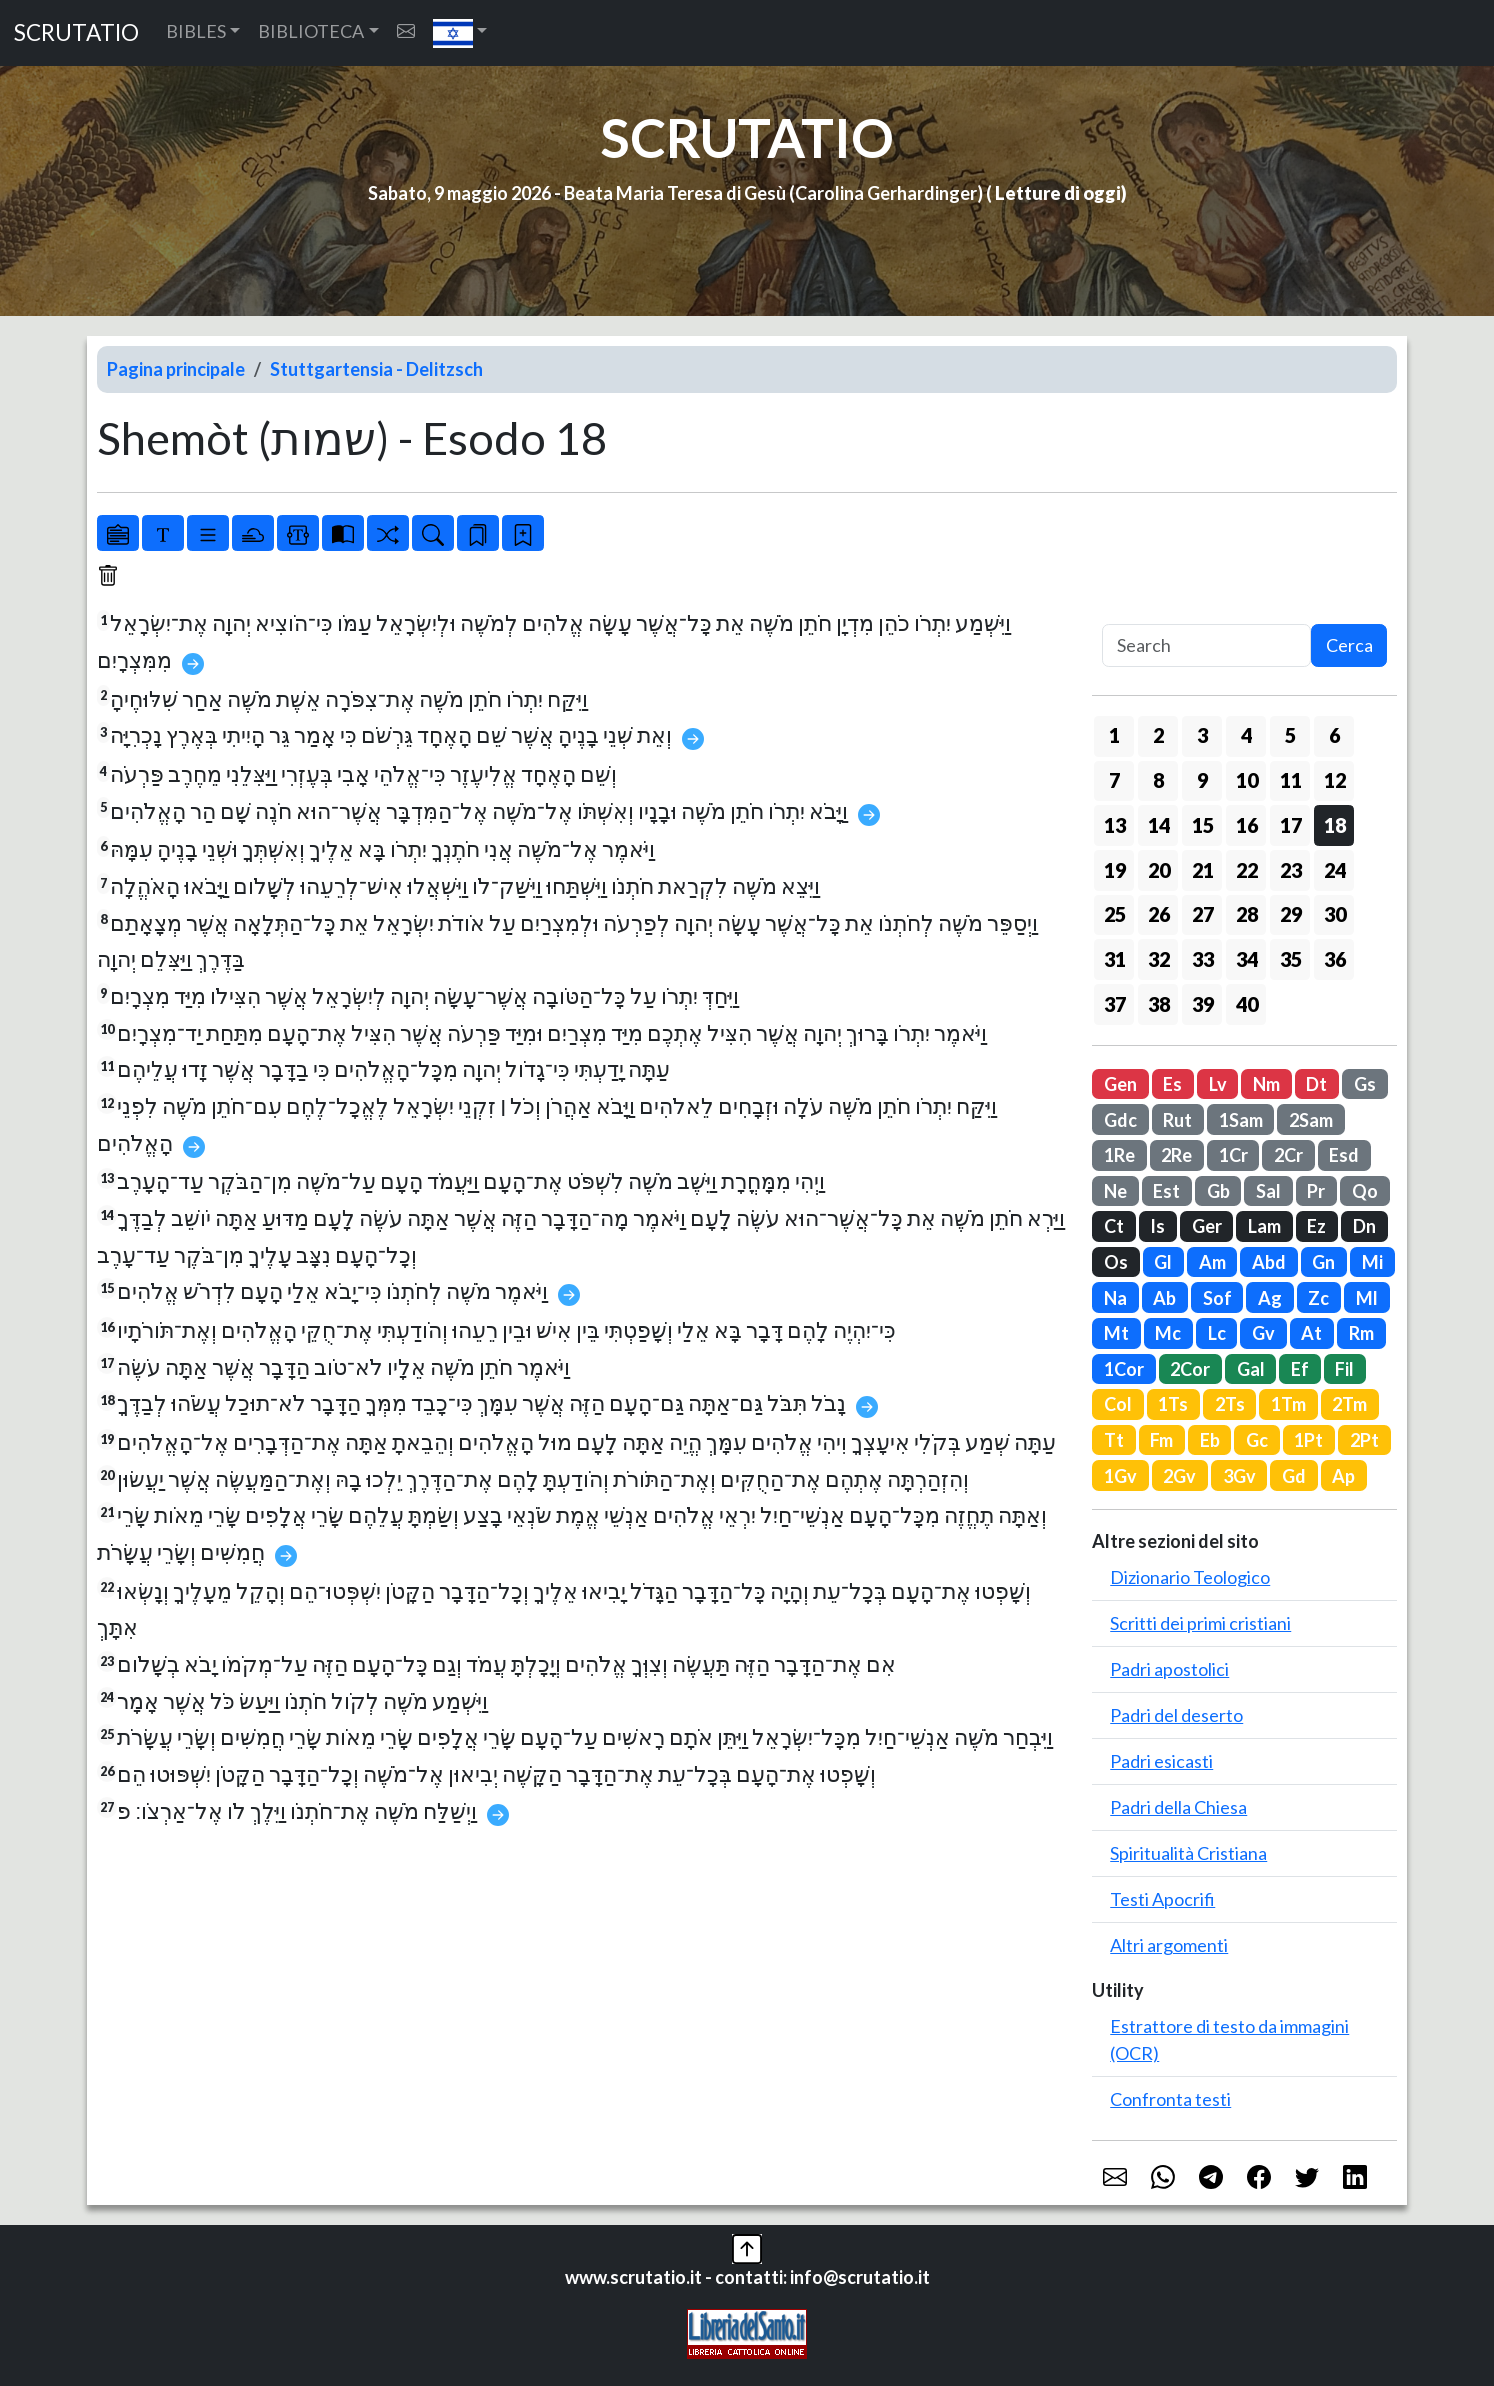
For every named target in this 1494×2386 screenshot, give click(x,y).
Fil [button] (1344, 1369)
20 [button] (1159, 870)
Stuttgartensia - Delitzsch (376, 369)
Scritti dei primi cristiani (1200, 1623)
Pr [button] (1316, 1191)
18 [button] (1335, 825)
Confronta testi (1170, 2099)
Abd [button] (1269, 1262)
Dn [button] (1364, 1226)
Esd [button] (1344, 1155)
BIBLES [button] (196, 31)
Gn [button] (1323, 1262)
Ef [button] (1300, 1369)
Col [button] (1118, 1404)
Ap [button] (1343, 1476)
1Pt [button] (1308, 1440)
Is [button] (1157, 1226)
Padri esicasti (1161, 1761)
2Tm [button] (1349, 1404)
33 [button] (1203, 959)
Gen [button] (1120, 1084)
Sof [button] (1217, 1298)
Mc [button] (1168, 1333)
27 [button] (1203, 914)
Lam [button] (1264, 1226)
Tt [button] (1114, 1440)
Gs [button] (1365, 1084)
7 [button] (1114, 780)
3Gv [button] (1239, 1476)
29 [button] (1291, 914)
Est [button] (1166, 1191)
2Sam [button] (1311, 1120)
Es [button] (1172, 1084)
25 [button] (1115, 914)
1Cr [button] (1233, 1155)
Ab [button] (1164, 1298)
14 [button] (1159, 825)
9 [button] (1202, 780)
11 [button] (1291, 780)
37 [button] (1115, 1004)
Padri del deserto (1176, 1715)
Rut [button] (1177, 1120)
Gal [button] (1251, 1369)
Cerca (1349, 645)
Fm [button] (1161, 1440)
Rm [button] (1361, 1333)
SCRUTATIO (76, 32)
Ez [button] (1316, 1226)
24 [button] (1335, 870)
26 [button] (1159, 914)
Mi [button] (1372, 1262)
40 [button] (1247, 1004)
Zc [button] (1318, 1298)
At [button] (1311, 1333)
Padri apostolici (1169, 1669)
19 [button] (1115, 870)
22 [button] (1247, 870)
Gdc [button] (1120, 1120)
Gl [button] (1163, 1262)
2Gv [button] (1179, 1476)
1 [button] (1114, 735)
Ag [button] (1270, 1298)
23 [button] (1291, 870)
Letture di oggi (1058, 193)
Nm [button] (1266, 1084)
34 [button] (1247, 959)
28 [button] (1247, 914)
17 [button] (1291, 825)
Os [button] (1116, 1262)
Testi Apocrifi (1162, 1899)
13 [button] (1115, 825)
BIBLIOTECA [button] (311, 31)
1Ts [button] (1173, 1404)
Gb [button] (1218, 1191)
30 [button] (1335, 914)
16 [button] (1247, 825)
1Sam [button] (1241, 1120)
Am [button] (1212, 1262)
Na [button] (1115, 1298)
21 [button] (1203, 870)
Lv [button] (1218, 1084)
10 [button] (1247, 780)
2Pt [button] (1364, 1440)
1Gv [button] (1120, 1476)
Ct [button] (1114, 1226)
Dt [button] (1316, 1084)
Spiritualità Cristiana (1188, 1853)
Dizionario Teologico (1190, 1577)
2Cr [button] (1288, 1155)
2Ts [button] (1230, 1404)
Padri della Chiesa (1178, 1807)
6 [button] (1334, 735)
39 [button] (1203, 1004)
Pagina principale (176, 369)
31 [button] (1115, 959)
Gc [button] (1257, 1440)
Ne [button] (1115, 1191)
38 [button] (1159, 1004)
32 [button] (1159, 959)
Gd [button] (1294, 1476)
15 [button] (1203, 825)
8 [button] (1158, 780)
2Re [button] (1176, 1155)
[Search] (1206, 645)
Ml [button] (1367, 1298)
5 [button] (1290, 735)
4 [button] (1246, 735)
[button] (460, 33)
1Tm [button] (1288, 1404)
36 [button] (1335, 959)
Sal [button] (1268, 1191)
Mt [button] (1116, 1333)
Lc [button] (1217, 1333)
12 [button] (1335, 780)
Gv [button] (1263, 1333)
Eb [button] (1210, 1440)
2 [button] (1158, 735)
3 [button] (1202, 735)
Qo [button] (1365, 1191)
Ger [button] (1207, 1226)
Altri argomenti (1169, 1945)
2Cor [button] (1190, 1369)
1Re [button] (1119, 1155)
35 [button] (1291, 959)
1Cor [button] (1124, 1369)
